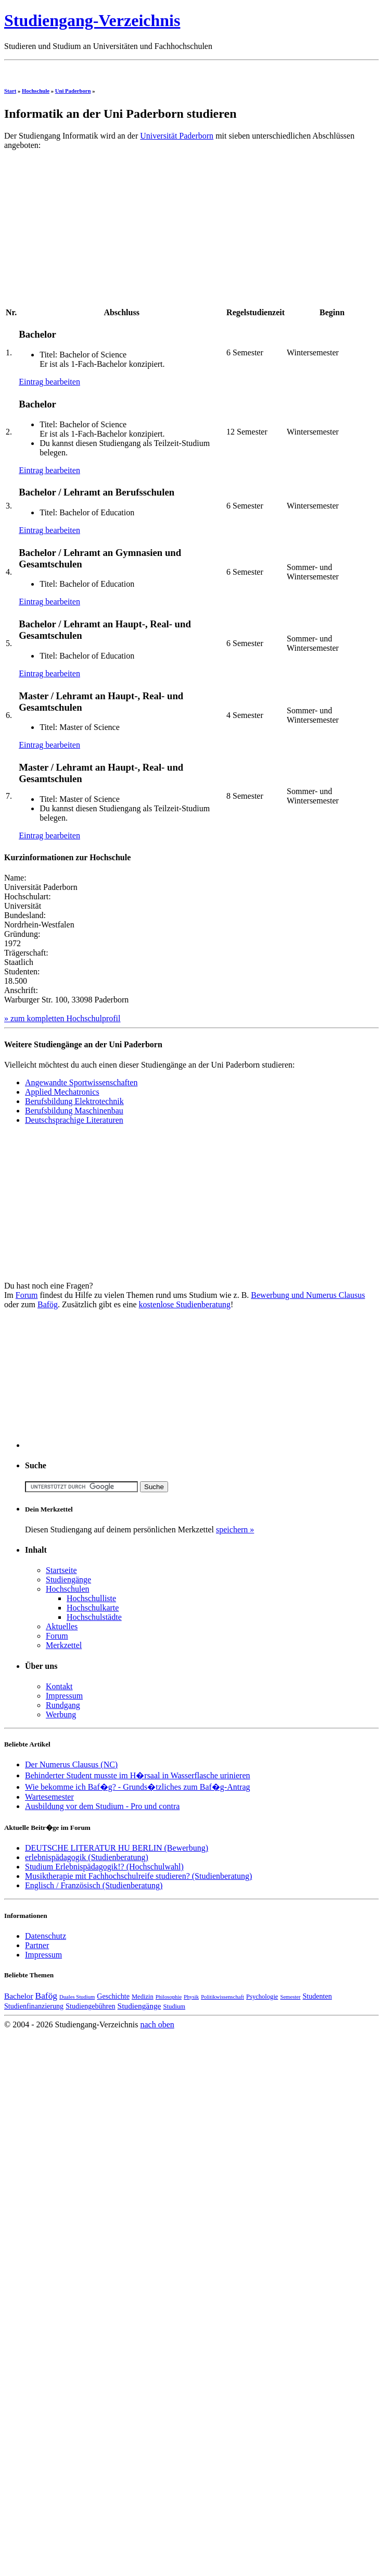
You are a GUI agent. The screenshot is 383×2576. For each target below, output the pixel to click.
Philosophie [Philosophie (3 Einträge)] (169, 1997)
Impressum (64, 1695)
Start (10, 91)
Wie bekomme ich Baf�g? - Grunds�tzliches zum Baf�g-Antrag (137, 1786)
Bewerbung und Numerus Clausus (308, 1295)
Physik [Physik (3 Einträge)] (191, 1997)
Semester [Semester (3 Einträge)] (290, 1997)
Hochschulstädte (94, 1617)
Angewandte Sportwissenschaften (81, 1082)
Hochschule (35, 91)
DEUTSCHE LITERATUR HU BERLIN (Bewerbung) (116, 1847)
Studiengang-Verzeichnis (92, 20)
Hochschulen (68, 1588)
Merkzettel (64, 1645)
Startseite (61, 1570)
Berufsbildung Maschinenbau (74, 1110)
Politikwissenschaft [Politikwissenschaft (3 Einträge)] (222, 1997)
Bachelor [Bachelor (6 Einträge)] (18, 1995)
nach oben (157, 2024)
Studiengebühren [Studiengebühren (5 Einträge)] (90, 2006)
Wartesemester (49, 1796)
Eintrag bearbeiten (49, 381)
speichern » (235, 1529)
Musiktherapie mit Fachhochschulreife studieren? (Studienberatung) (138, 1876)
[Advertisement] (91, 231)
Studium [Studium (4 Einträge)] (174, 2006)
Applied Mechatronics (62, 1091)
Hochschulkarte (93, 1607)
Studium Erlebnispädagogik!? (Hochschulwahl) (104, 1866)
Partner (37, 1945)
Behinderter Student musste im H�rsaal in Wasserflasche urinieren (137, 1775)
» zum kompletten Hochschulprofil (62, 1018)
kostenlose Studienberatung (185, 1304)
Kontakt (59, 1686)
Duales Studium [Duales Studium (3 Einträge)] (77, 1997)
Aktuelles (62, 1626)
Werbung (61, 1714)
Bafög (47, 1304)
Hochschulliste (91, 1598)
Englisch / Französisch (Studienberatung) (93, 1885)
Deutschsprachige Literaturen (74, 1120)
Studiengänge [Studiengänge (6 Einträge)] (139, 2005)
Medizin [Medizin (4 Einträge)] (143, 1996)
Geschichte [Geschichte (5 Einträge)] (113, 1996)
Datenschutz (45, 1935)
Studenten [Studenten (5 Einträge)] (317, 1996)
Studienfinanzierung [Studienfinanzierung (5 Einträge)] (33, 2006)
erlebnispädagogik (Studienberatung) (86, 1857)
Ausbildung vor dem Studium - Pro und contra (102, 1806)
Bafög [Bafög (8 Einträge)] (46, 1996)
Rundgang (63, 1705)
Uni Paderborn (73, 91)
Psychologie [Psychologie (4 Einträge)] (262, 1996)
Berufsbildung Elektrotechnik (74, 1101)
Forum (27, 1295)
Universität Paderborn (176, 135)
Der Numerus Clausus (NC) (71, 1764)
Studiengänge (68, 1579)
